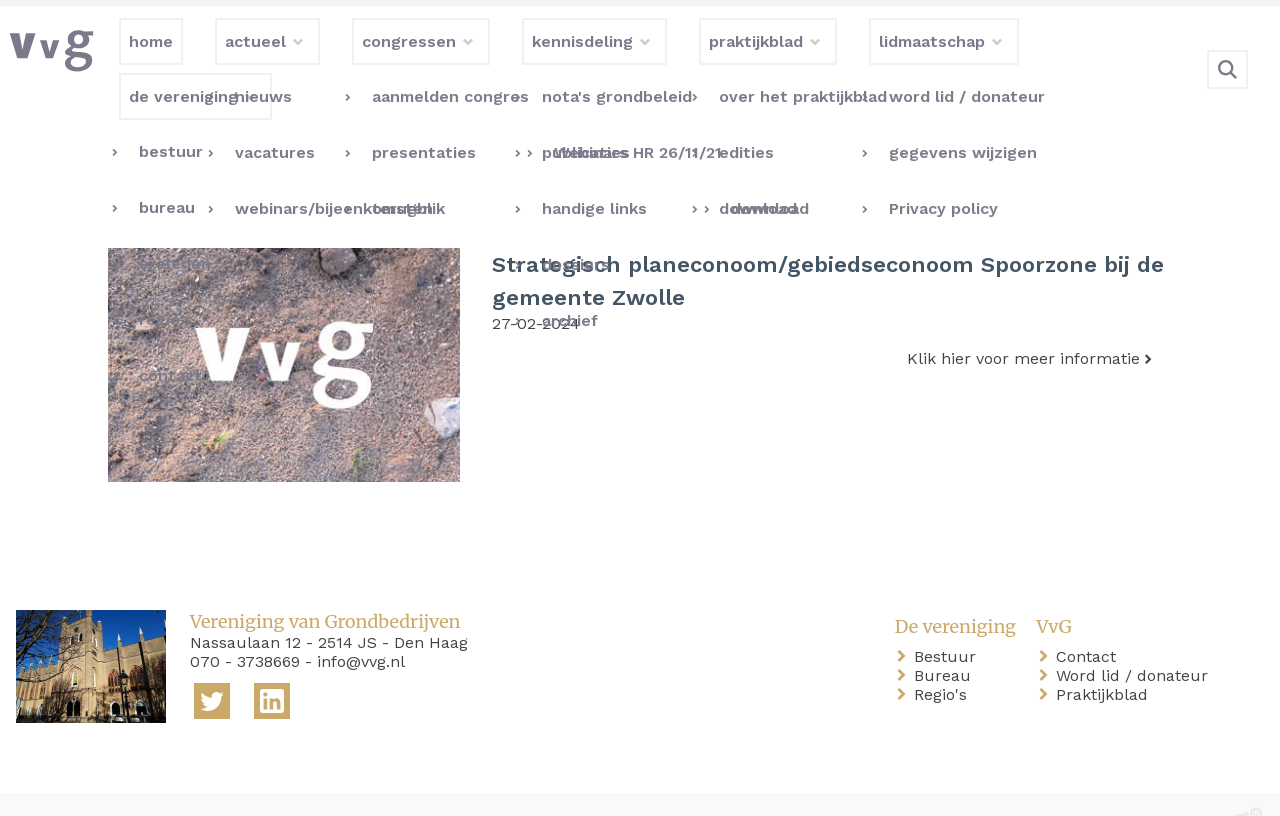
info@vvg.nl (361, 620)
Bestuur (949, 615)
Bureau (946, 634)
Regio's (944, 653)
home (42, 784)
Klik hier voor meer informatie (1023, 317)
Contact (1090, 615)
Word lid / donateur (1136, 634)
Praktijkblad (1106, 653)
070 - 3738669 (245, 620)
